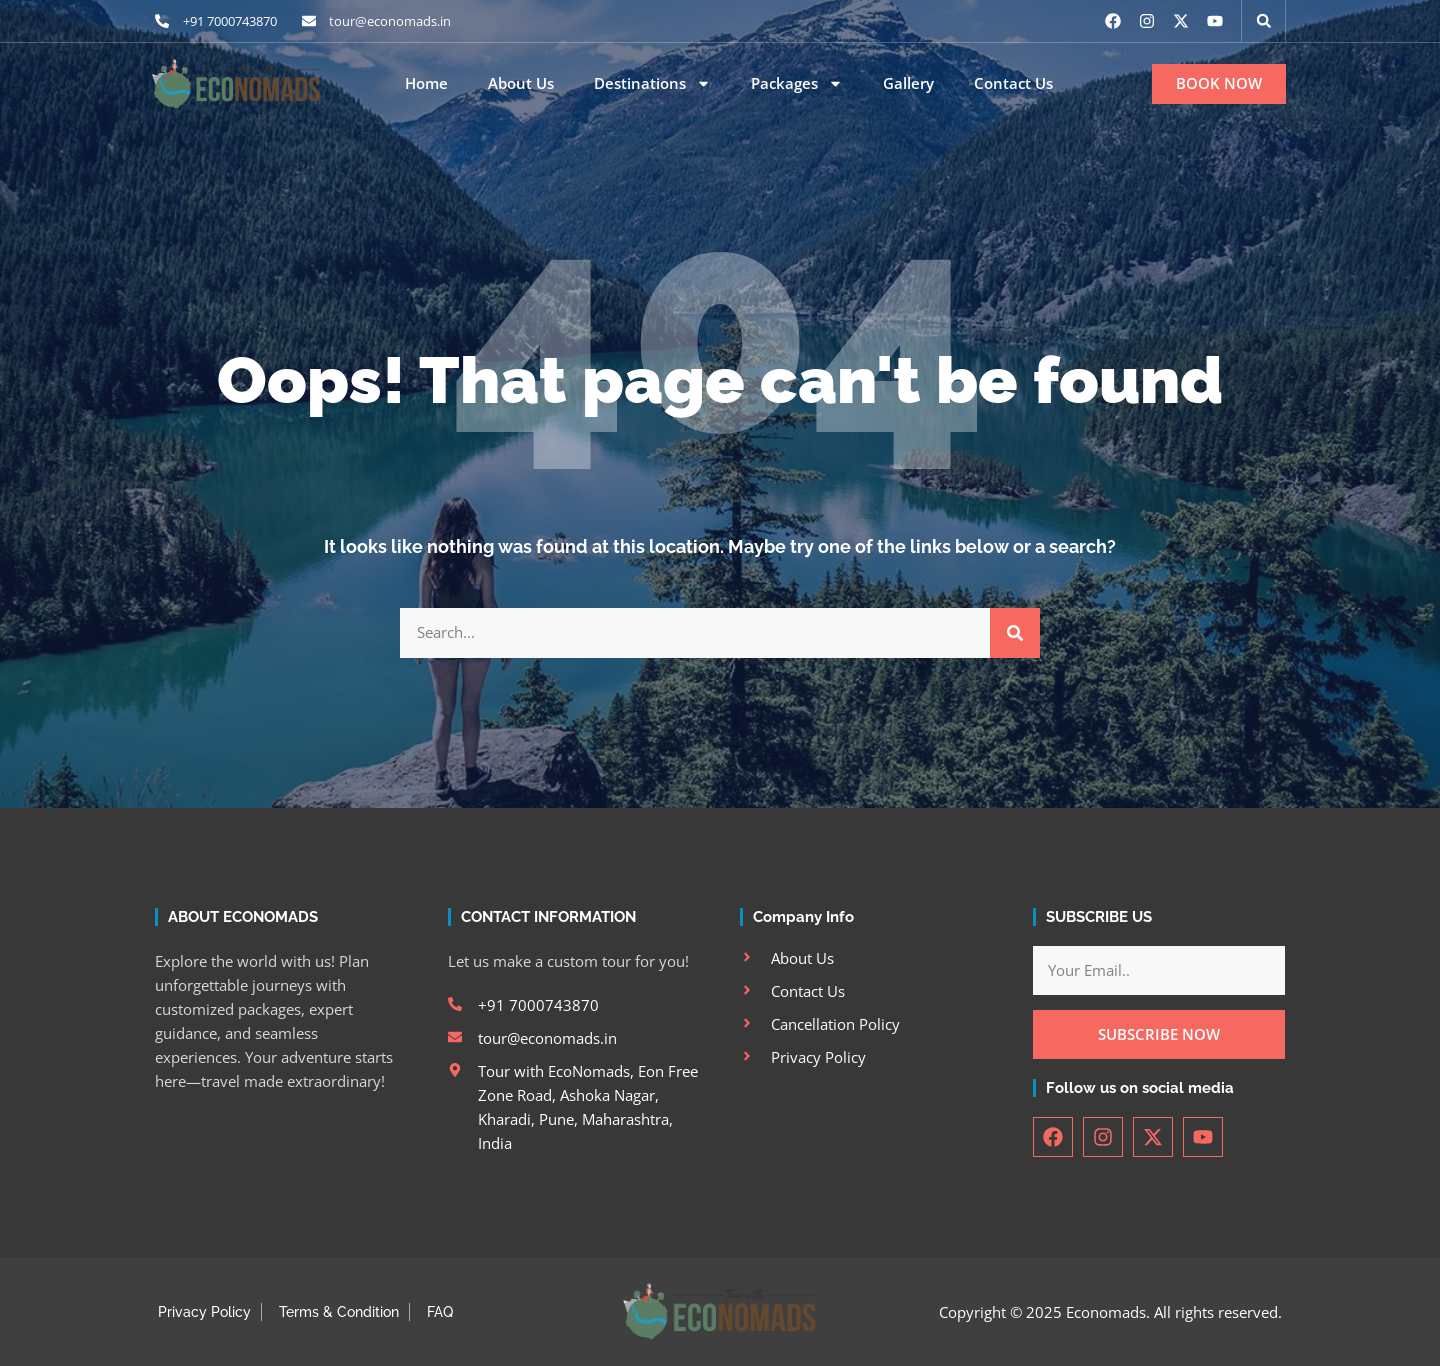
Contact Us (1013, 83)
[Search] (1015, 633)
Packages (797, 84)
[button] (1264, 21)
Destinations (652, 84)
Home (426, 83)
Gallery (908, 83)
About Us (521, 83)
